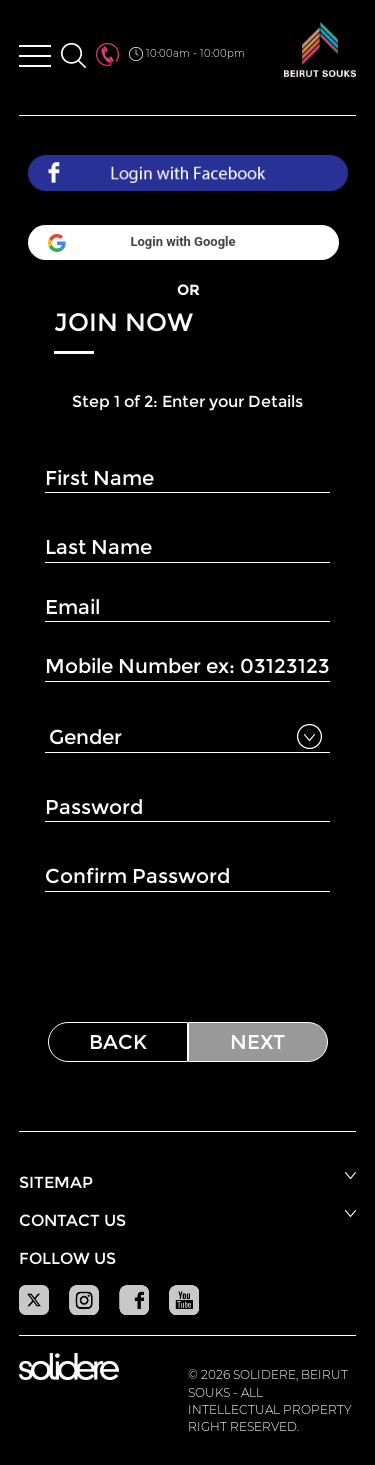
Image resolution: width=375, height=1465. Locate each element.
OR (188, 290)
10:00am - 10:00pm (187, 54)
